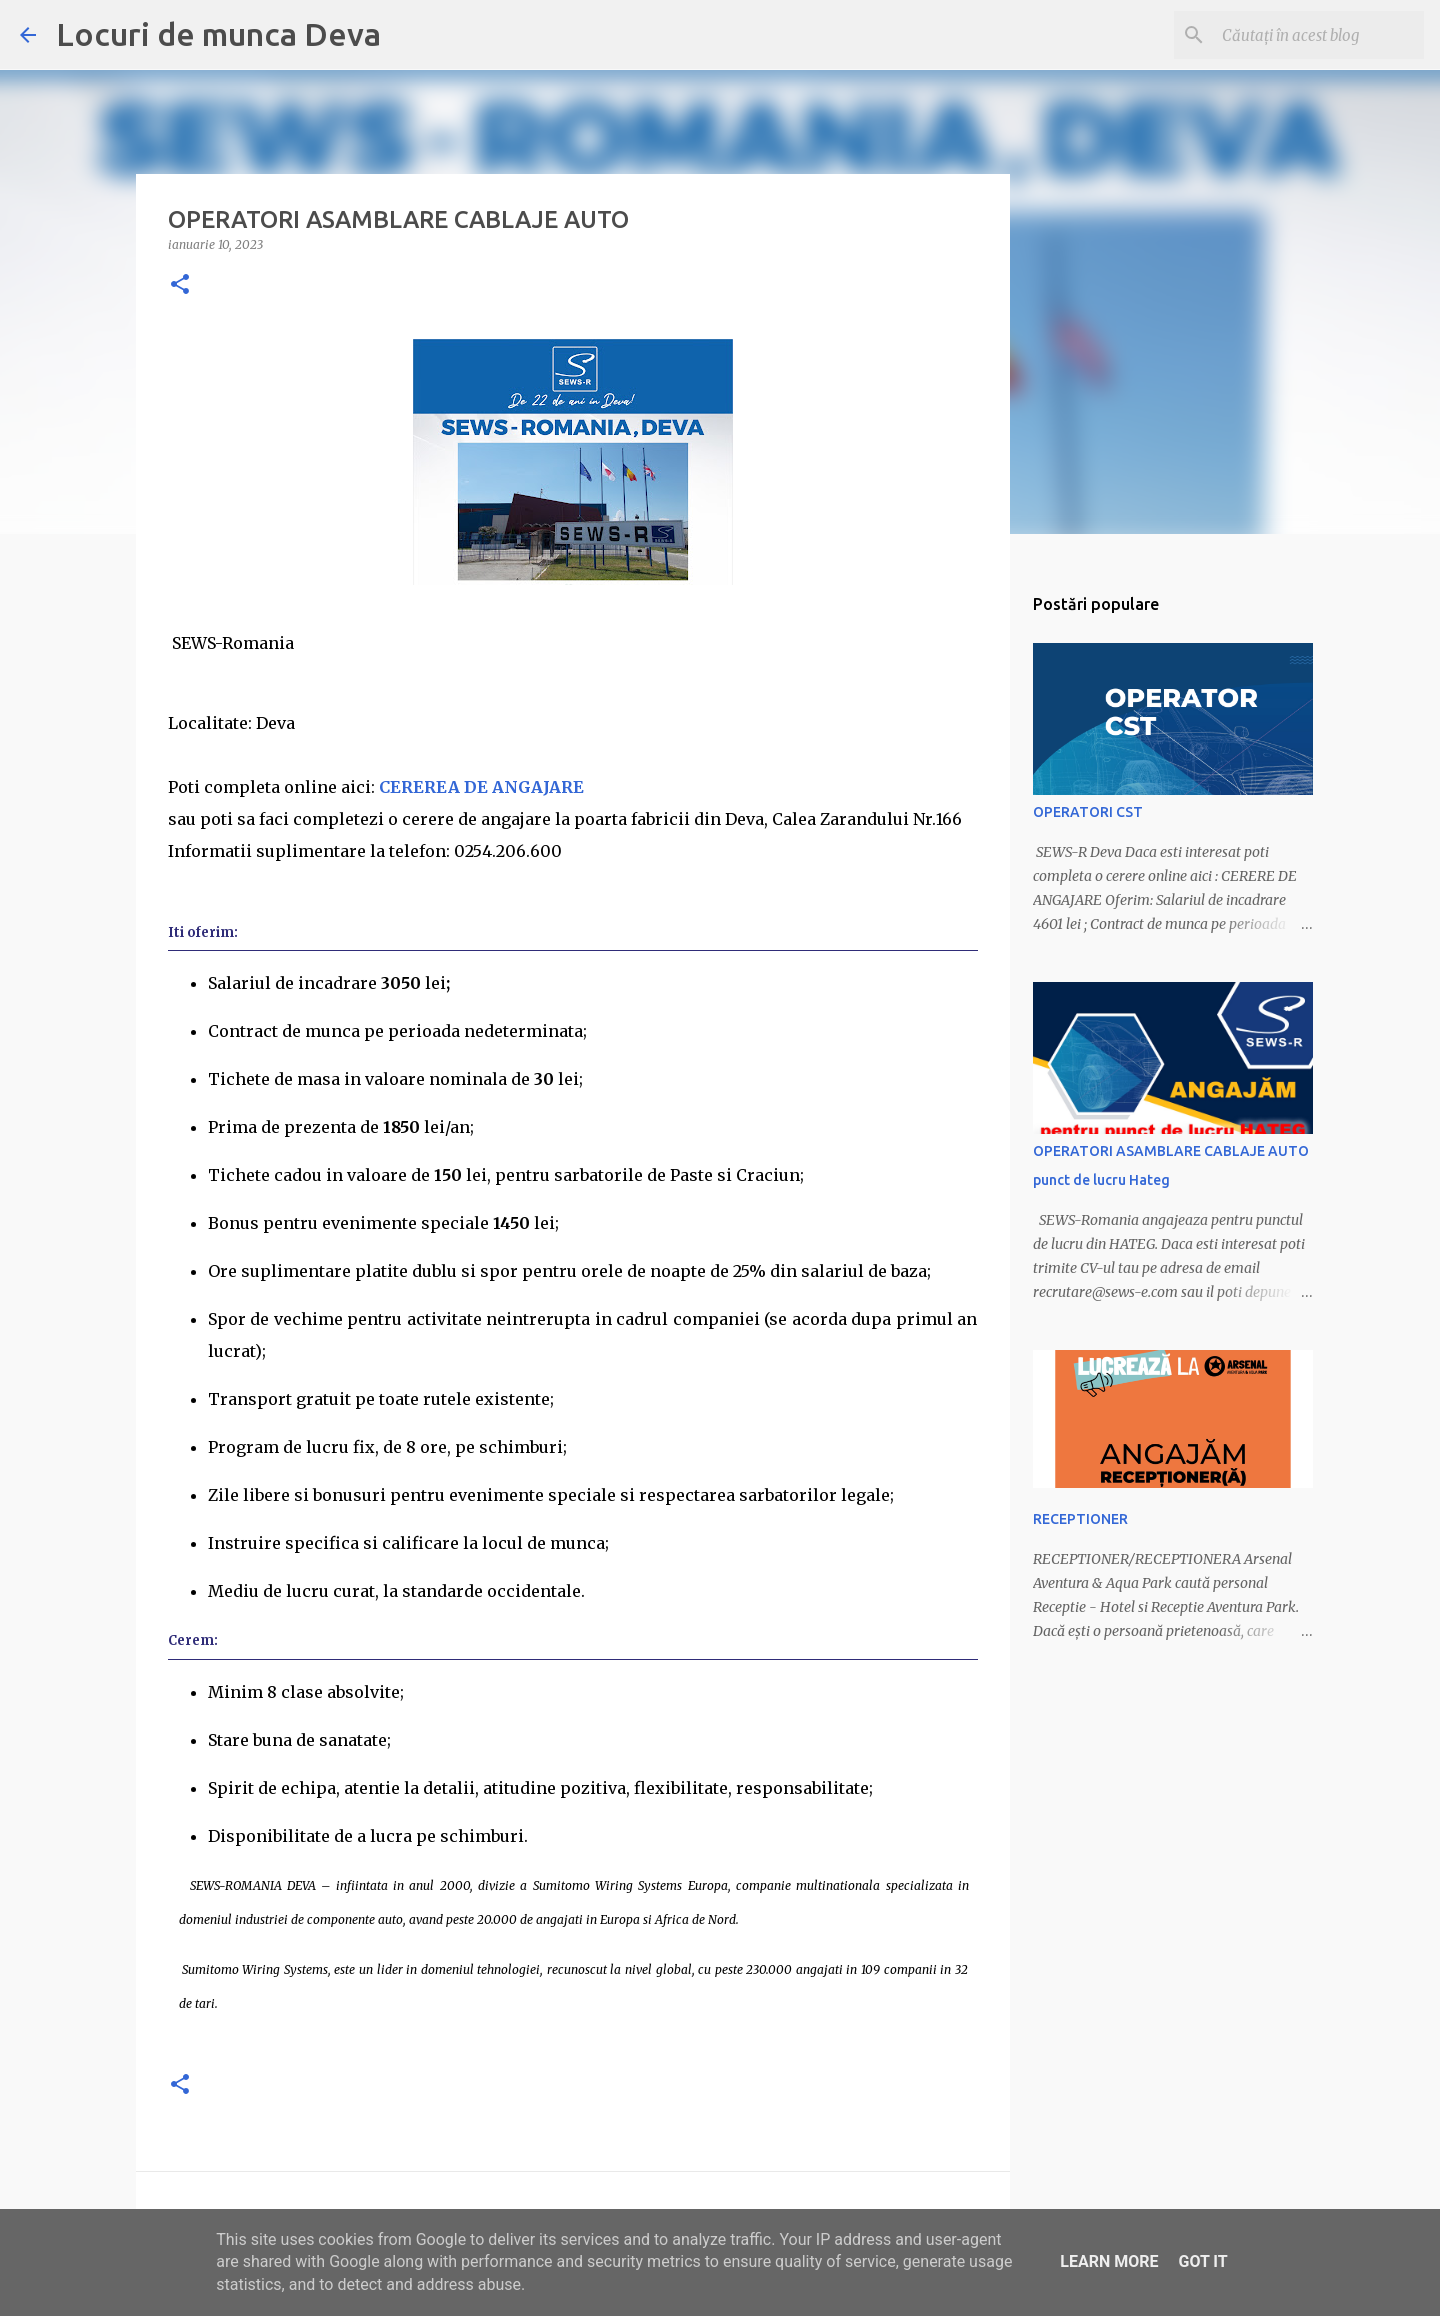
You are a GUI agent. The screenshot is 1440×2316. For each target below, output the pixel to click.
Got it (1202, 2261)
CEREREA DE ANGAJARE (483, 787)
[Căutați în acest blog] (1319, 35)
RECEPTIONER (1080, 1519)
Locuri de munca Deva (218, 34)
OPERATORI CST (1088, 812)
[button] (180, 285)
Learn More (1109, 2261)
